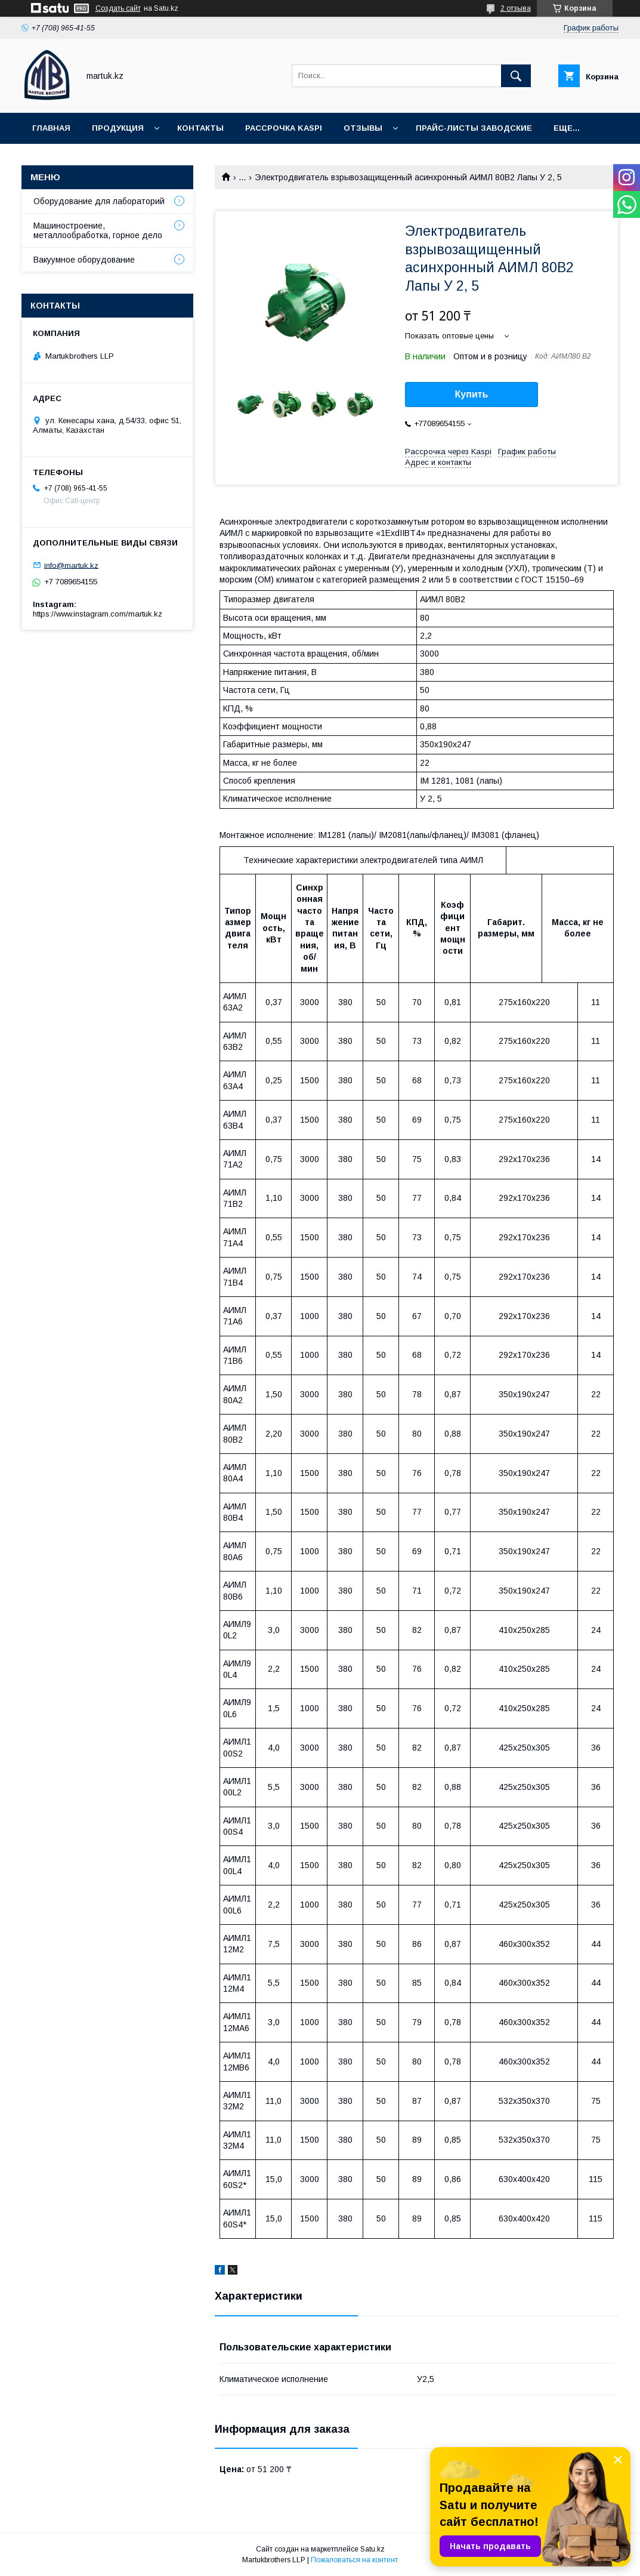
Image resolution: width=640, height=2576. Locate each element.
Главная (51, 128)
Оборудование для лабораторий (99, 201)
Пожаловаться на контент (354, 2560)
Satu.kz (372, 2549)
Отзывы (363, 128)
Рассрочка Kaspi (283, 128)
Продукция (118, 128)
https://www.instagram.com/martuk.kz (97, 613)
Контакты (200, 128)
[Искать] (516, 75)
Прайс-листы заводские (474, 128)
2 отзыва (515, 8)
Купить (471, 394)
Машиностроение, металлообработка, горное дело (97, 230)
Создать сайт (118, 8)
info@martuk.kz (71, 564)
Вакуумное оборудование (84, 259)
